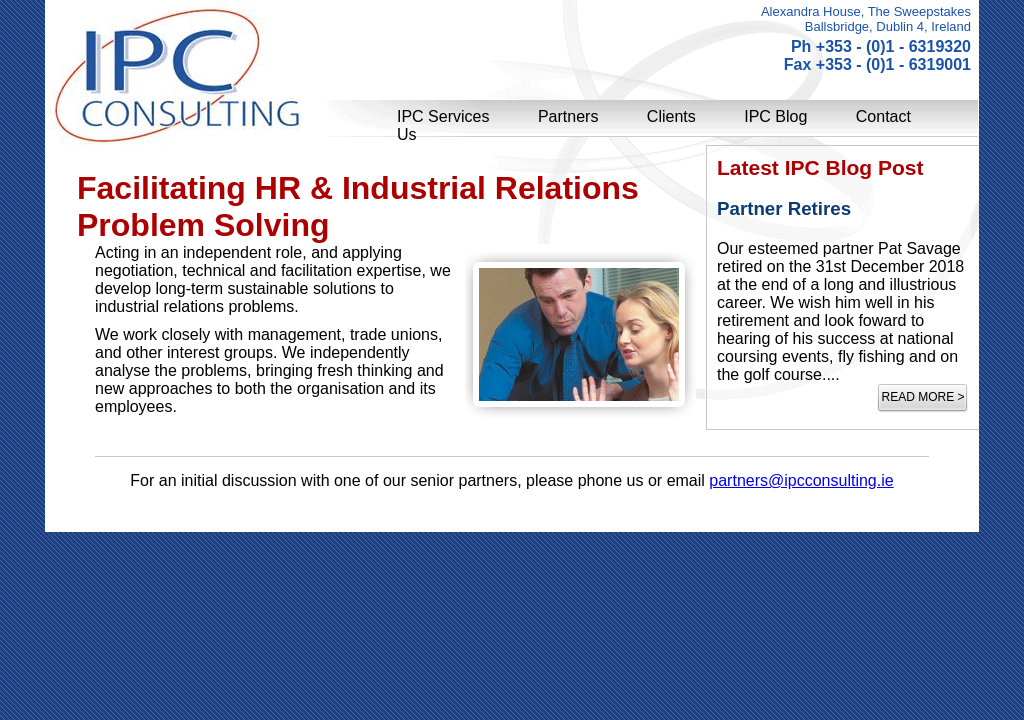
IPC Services (443, 116)
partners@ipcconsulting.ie (801, 480)
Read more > (922, 397)
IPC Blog (775, 116)
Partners (568, 116)
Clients (671, 116)
